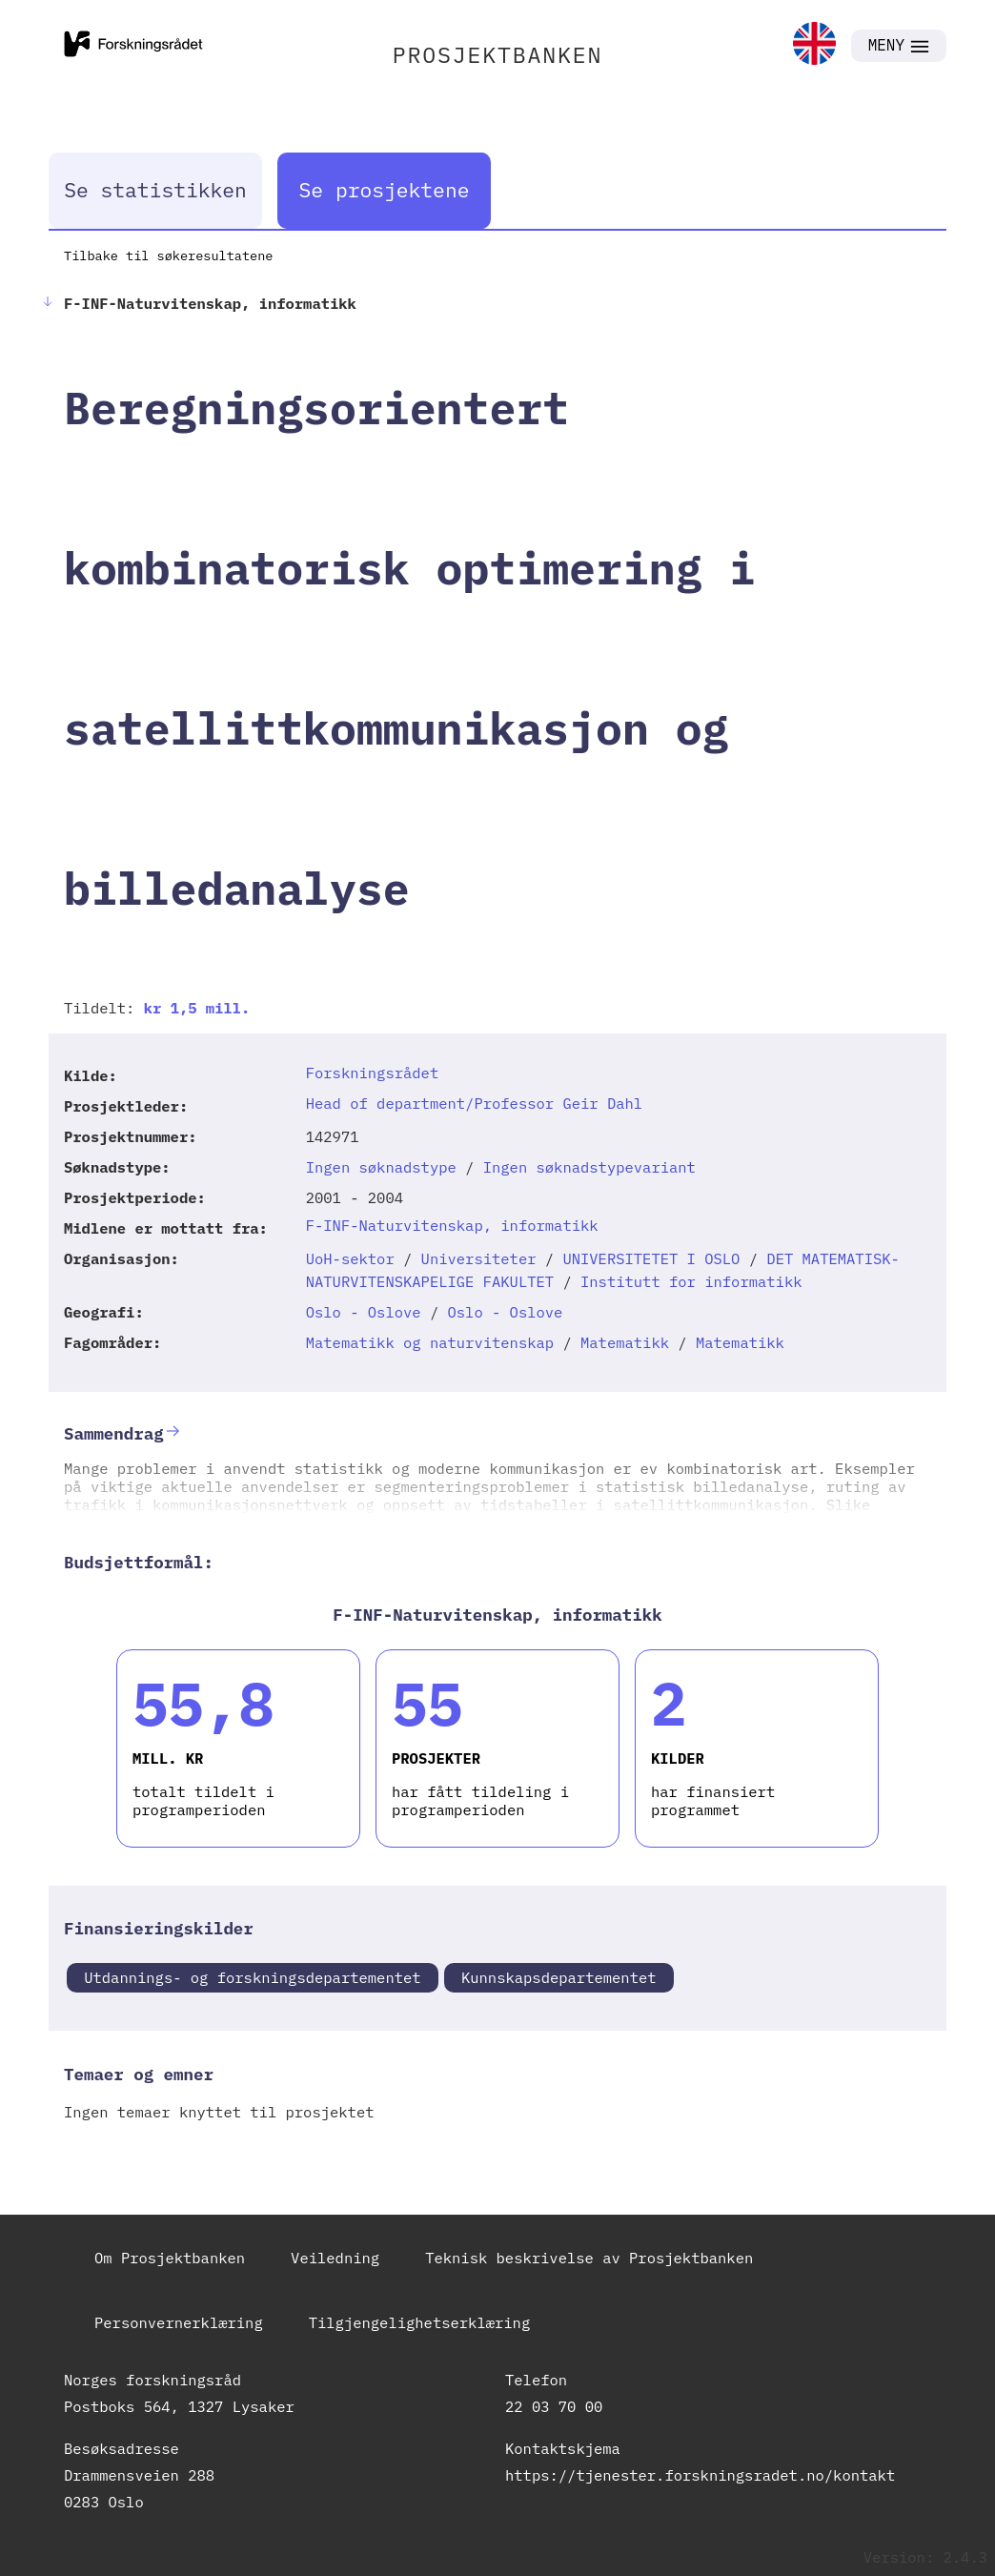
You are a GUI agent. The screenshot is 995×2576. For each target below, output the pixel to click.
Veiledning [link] (335, 2257)
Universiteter (479, 1258)
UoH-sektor (350, 1258)
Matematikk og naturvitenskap (430, 1342)
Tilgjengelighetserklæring (420, 2322)
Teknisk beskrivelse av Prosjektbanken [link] (589, 2257)
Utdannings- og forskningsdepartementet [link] (252, 1977)
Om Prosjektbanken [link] (169, 2257)
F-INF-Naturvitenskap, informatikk (452, 1225)
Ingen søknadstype (381, 1166)
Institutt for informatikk (691, 1281)
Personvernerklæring (178, 2322)
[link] (814, 45)
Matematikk (624, 1342)
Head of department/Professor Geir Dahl (474, 1103)
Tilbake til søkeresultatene (168, 255)
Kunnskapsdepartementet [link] (559, 1977)
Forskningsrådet (372, 1072)
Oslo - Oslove (363, 1311)
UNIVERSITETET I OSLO (651, 1258)
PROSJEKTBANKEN (498, 54)
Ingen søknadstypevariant (589, 1166)
